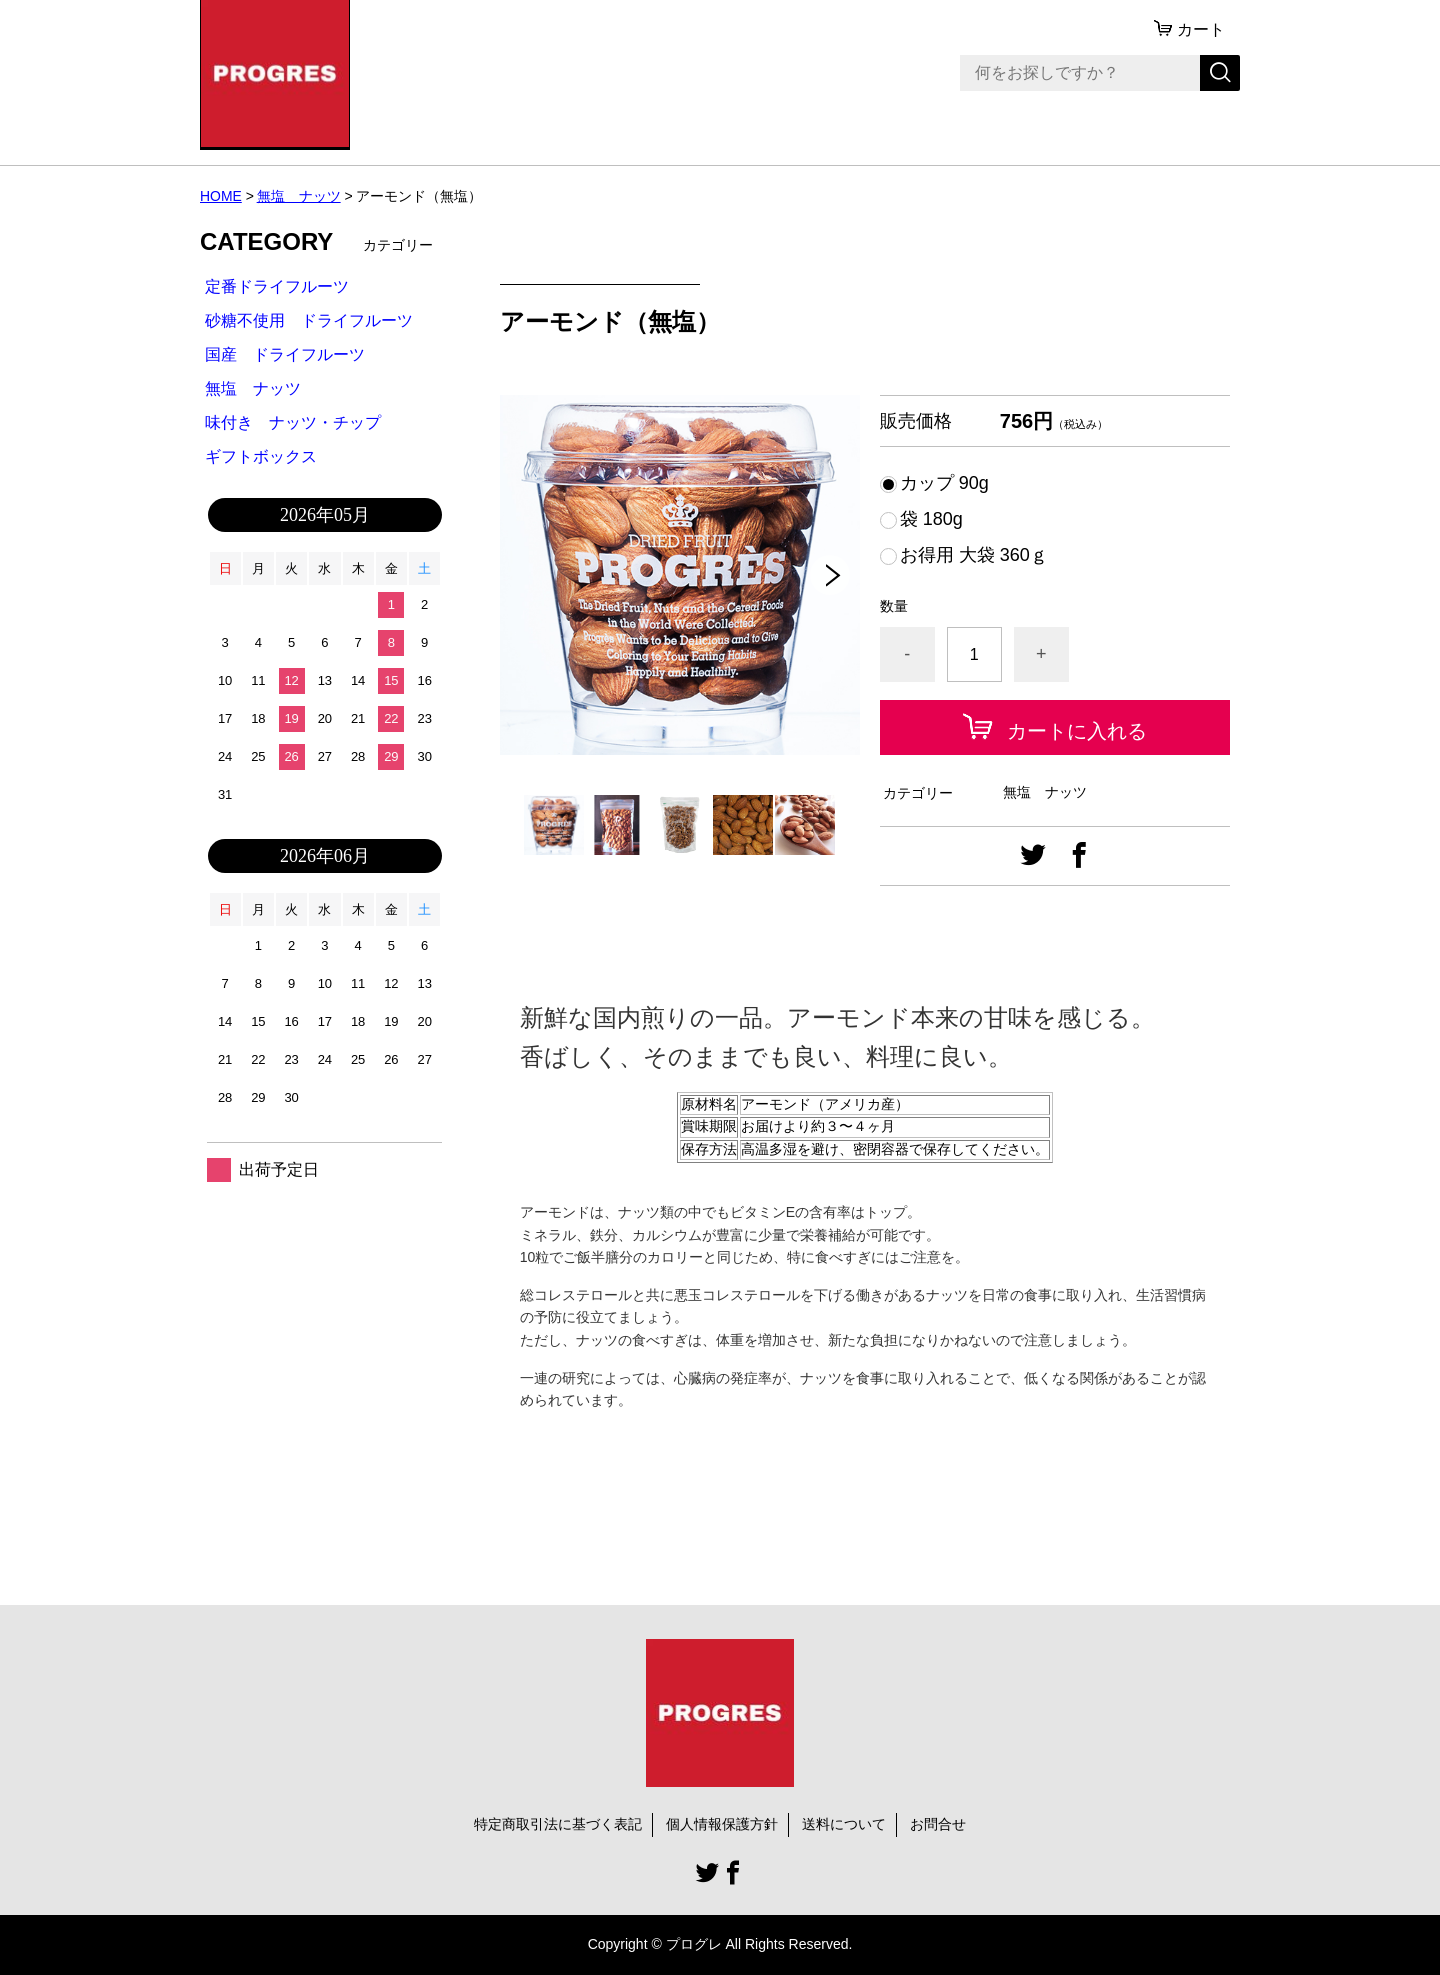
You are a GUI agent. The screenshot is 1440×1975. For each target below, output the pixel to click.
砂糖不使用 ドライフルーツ (309, 320)
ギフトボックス (261, 456)
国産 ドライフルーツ (285, 354)
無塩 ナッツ (299, 196)
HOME (221, 196)
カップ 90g (944, 483)
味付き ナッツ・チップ (293, 422)
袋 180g (931, 519)
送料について (844, 1824)
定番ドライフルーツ (277, 286)
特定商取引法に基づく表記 (558, 1824)
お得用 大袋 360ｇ (974, 555)
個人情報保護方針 (722, 1824)
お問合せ (938, 1824)
